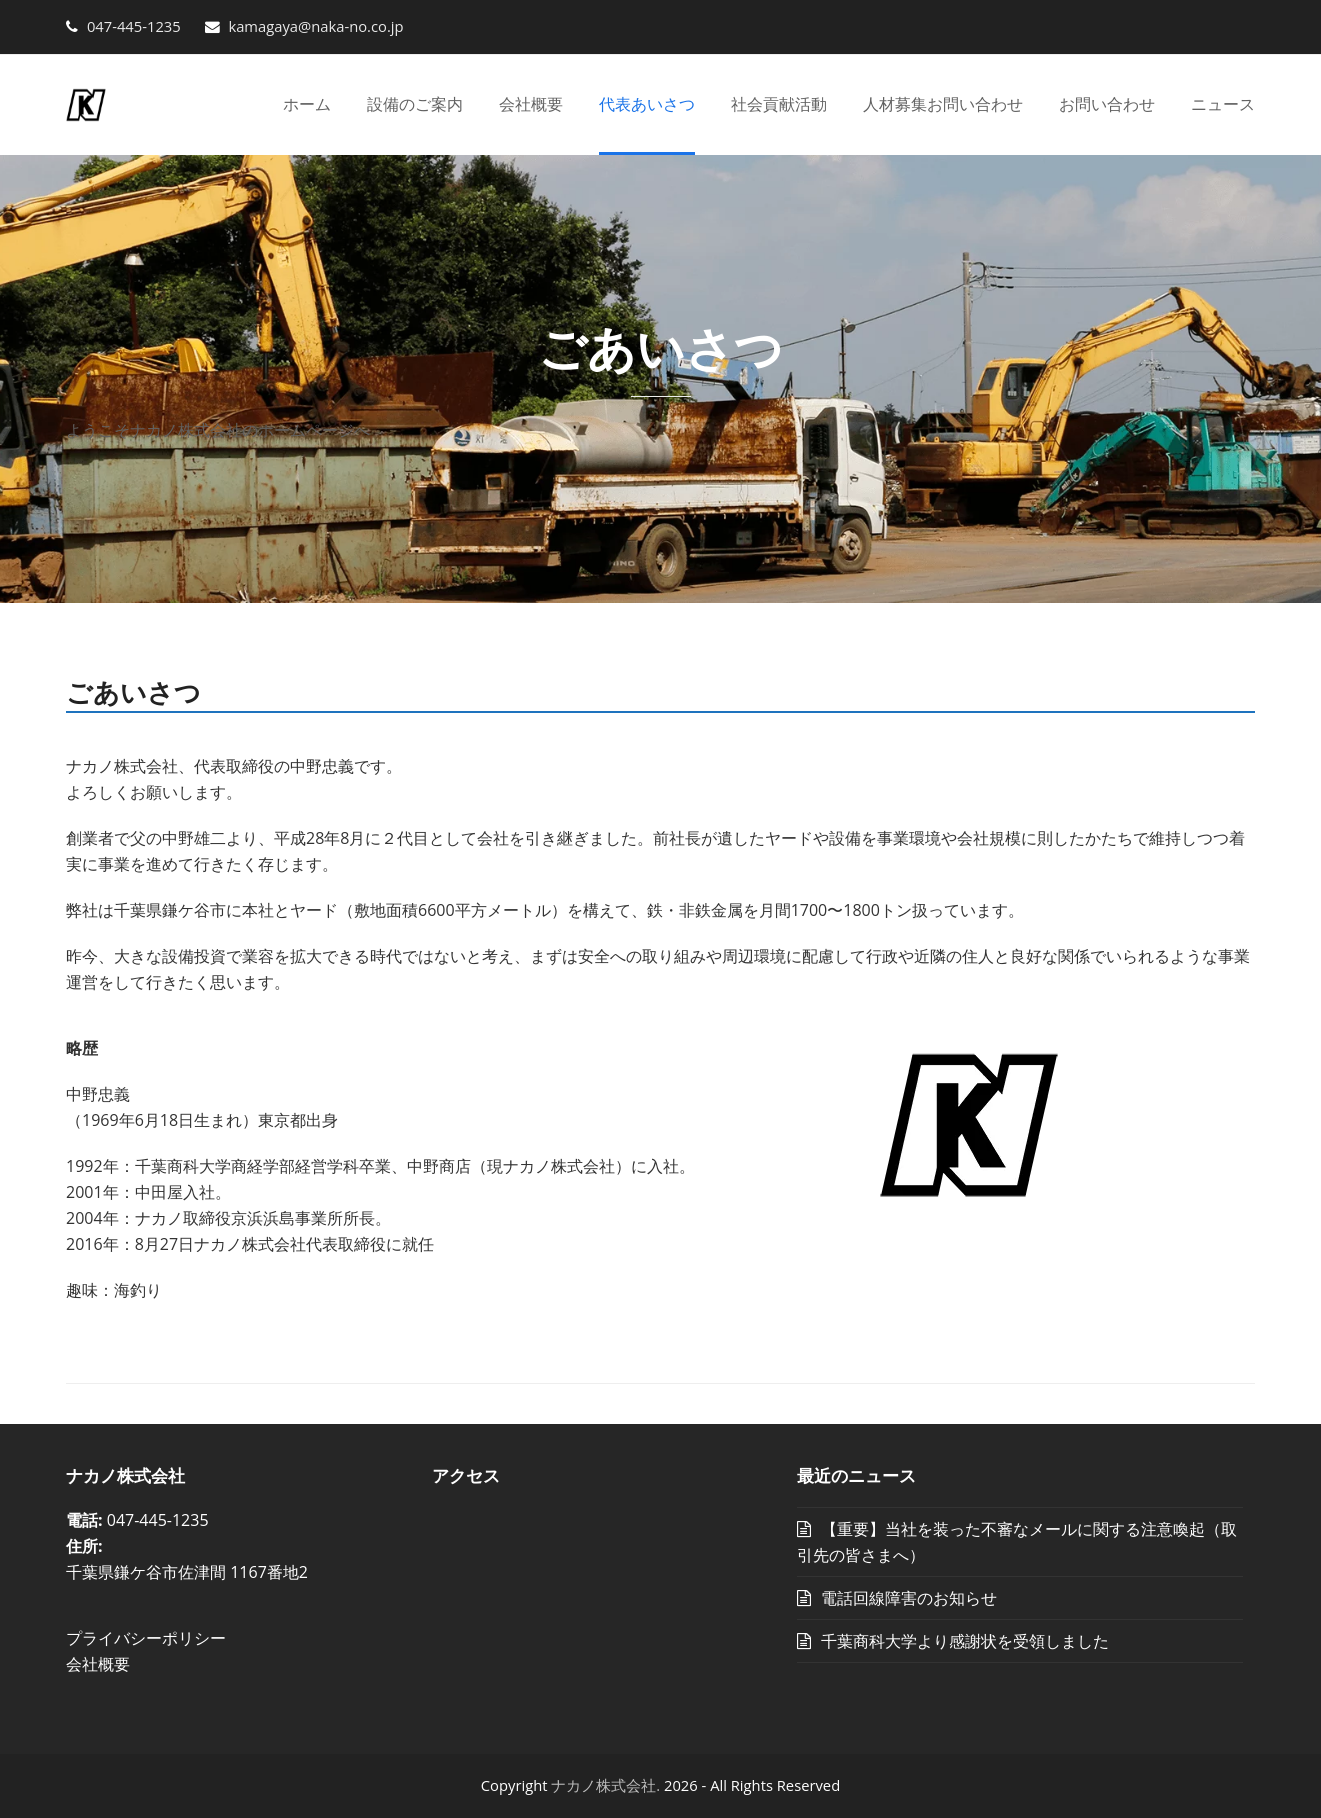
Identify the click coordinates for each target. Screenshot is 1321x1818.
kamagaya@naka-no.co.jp (314, 26)
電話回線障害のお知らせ (909, 1598)
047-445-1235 (134, 26)
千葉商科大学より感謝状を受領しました (965, 1641)
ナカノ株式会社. (605, 1785)
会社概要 (98, 1664)
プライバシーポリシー (146, 1638)
